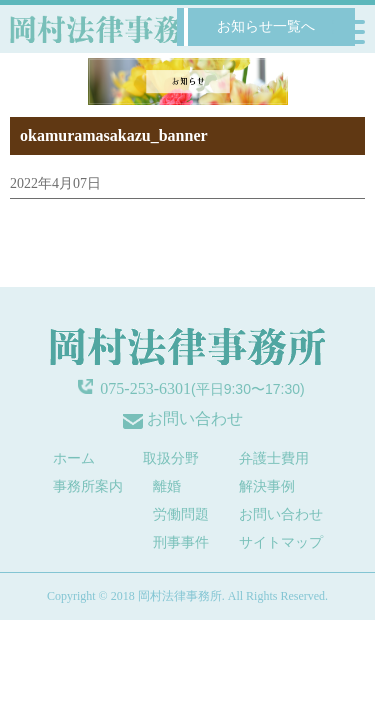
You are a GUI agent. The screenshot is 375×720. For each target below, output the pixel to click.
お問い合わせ (195, 418)
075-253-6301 (145, 388)
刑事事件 (181, 542)
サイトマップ (281, 542)
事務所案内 (88, 486)
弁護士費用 (274, 458)
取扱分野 (171, 458)
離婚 (167, 486)
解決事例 (267, 486)
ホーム (74, 458)
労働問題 (181, 514)
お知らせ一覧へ (266, 26)
